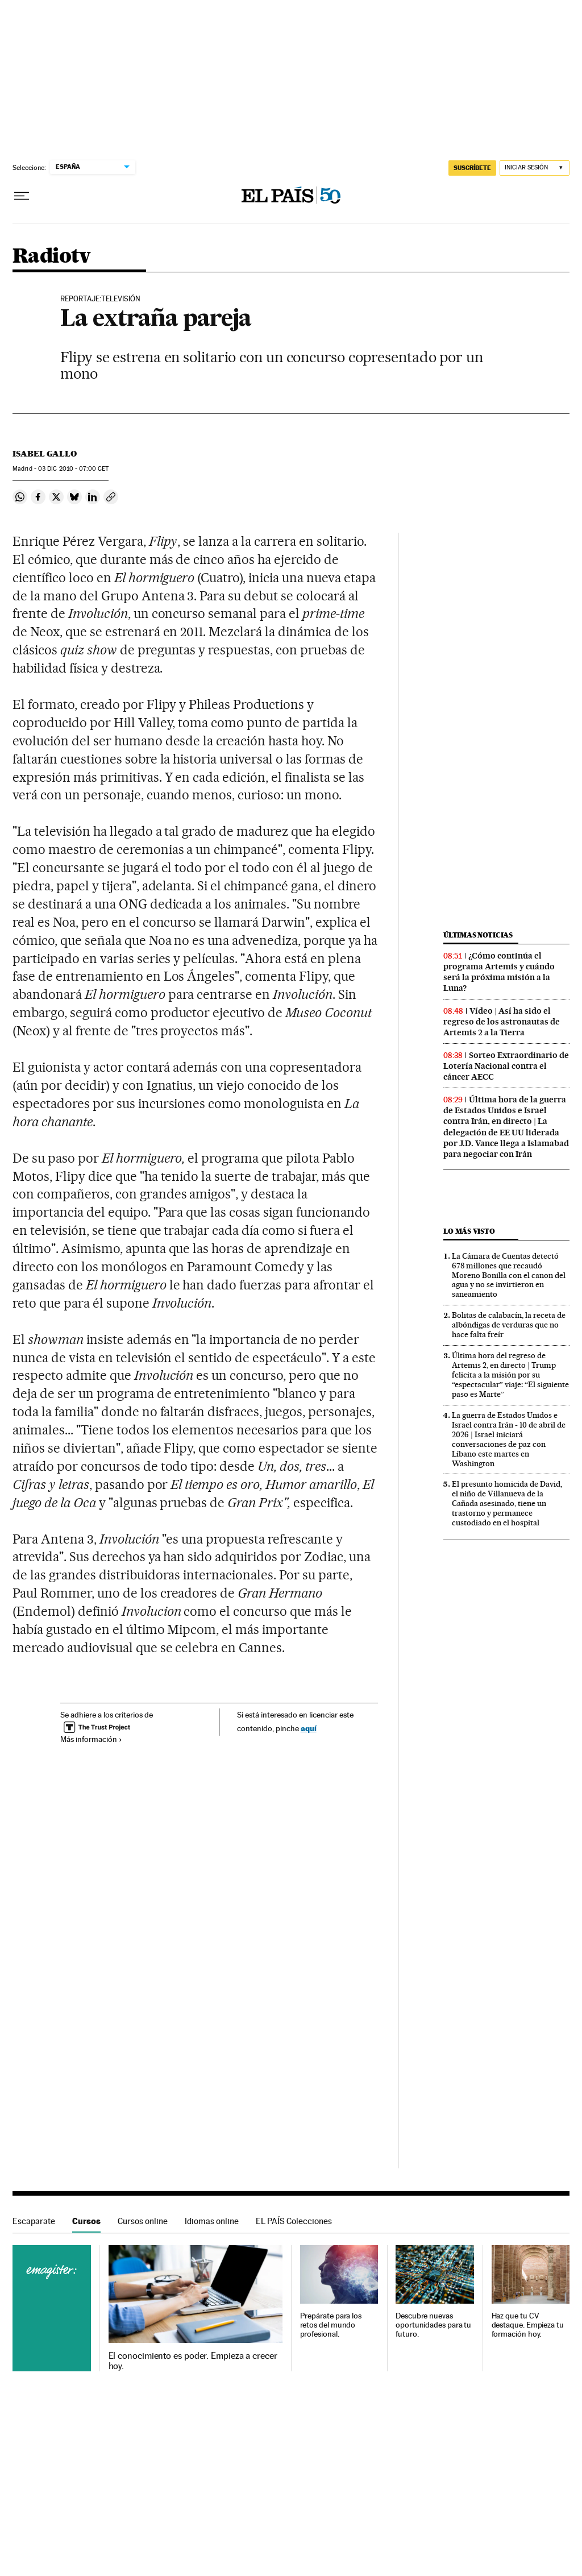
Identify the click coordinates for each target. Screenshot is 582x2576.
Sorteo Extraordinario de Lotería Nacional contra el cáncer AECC (506, 1066)
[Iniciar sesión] (534, 168)
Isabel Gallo (45, 454)
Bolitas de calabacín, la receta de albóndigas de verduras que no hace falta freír (509, 1324)
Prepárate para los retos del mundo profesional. (331, 2325)
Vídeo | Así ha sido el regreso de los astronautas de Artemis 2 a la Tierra (501, 1022)
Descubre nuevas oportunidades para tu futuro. (433, 2325)
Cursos (86, 2221)
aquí (309, 1728)
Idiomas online (212, 2221)
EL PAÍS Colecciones (294, 2221)
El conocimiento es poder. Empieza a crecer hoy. (193, 2361)
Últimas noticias (478, 935)
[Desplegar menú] (22, 196)
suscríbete (472, 168)
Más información (91, 1739)
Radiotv (52, 257)
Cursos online (143, 2221)
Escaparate (34, 2221)
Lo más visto (468, 1231)
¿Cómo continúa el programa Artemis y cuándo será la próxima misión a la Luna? (499, 972)
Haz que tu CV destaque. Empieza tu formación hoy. (528, 2325)
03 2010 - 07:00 (73, 468)
